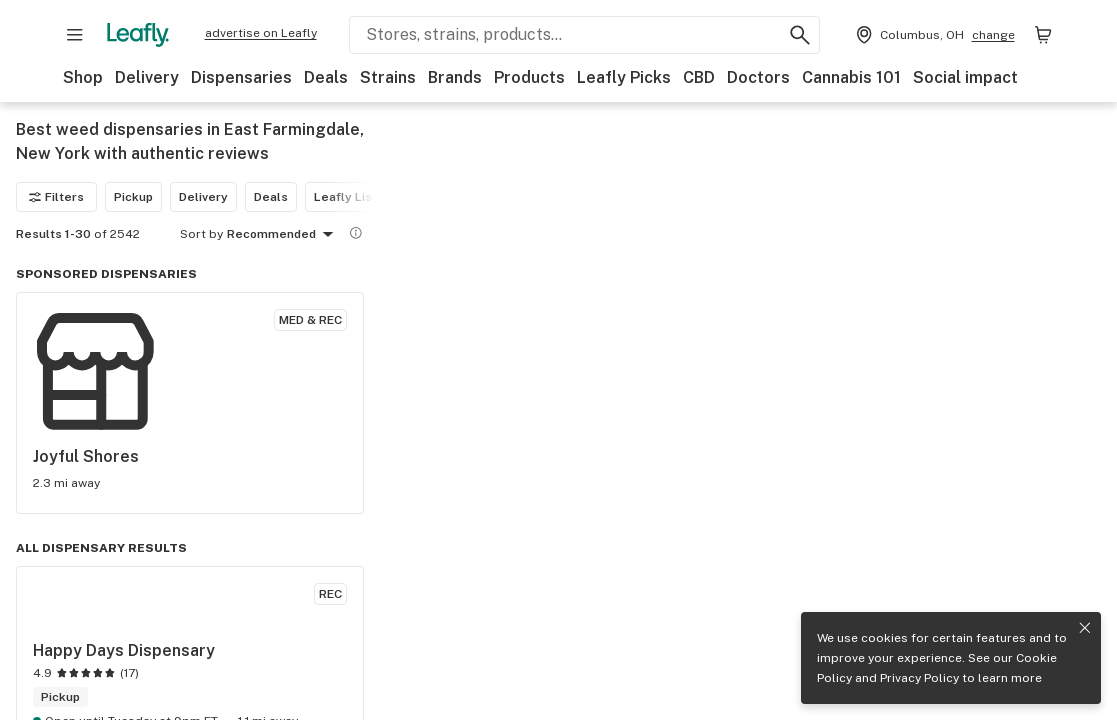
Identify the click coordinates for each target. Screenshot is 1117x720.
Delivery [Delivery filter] (203, 197)
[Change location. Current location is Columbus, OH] (933, 35)
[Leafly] (138, 35)
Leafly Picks (624, 77)
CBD (699, 77)
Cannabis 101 (851, 77)
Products (529, 77)
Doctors (758, 77)
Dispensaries (241, 77)
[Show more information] (356, 233)
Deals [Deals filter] (271, 197)
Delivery (147, 77)
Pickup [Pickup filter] (133, 197)
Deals (326, 77)
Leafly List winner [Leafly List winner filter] (366, 197)
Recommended (283, 235)
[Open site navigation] (75, 35)
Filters (56, 197)
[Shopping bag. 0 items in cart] (1043, 35)
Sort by (201, 234)
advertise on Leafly (261, 33)
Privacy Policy (919, 678)
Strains (388, 77)
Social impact (965, 77)
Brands (455, 77)
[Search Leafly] (584, 35)
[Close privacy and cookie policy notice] (1085, 628)
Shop (83, 77)
